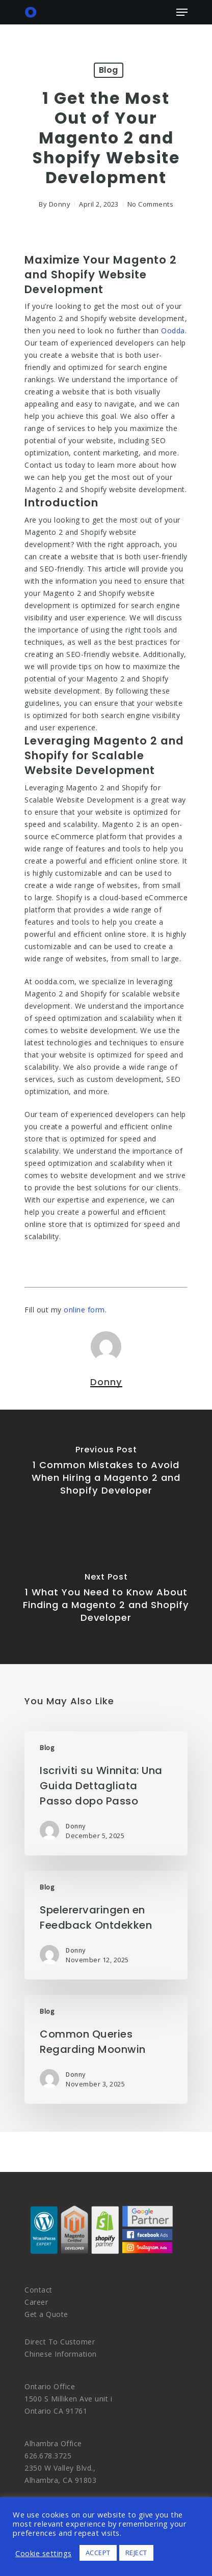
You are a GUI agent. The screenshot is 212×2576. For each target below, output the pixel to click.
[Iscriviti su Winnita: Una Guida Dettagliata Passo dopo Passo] (106, 1793)
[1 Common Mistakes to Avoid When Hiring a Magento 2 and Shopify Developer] (106, 1473)
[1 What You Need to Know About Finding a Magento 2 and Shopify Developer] (106, 1600)
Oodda (173, 330)
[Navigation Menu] (182, 12)
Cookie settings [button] (43, 2553)
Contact (38, 2290)
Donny (60, 204)
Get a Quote (46, 2314)
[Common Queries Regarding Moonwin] (106, 2049)
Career (36, 2302)
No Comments (150, 204)
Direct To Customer (59, 2341)
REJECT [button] (136, 2552)
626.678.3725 (47, 2455)
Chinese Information (60, 2354)
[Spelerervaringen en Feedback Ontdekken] (106, 1925)
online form (84, 1309)
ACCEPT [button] (98, 2552)
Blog (108, 70)
